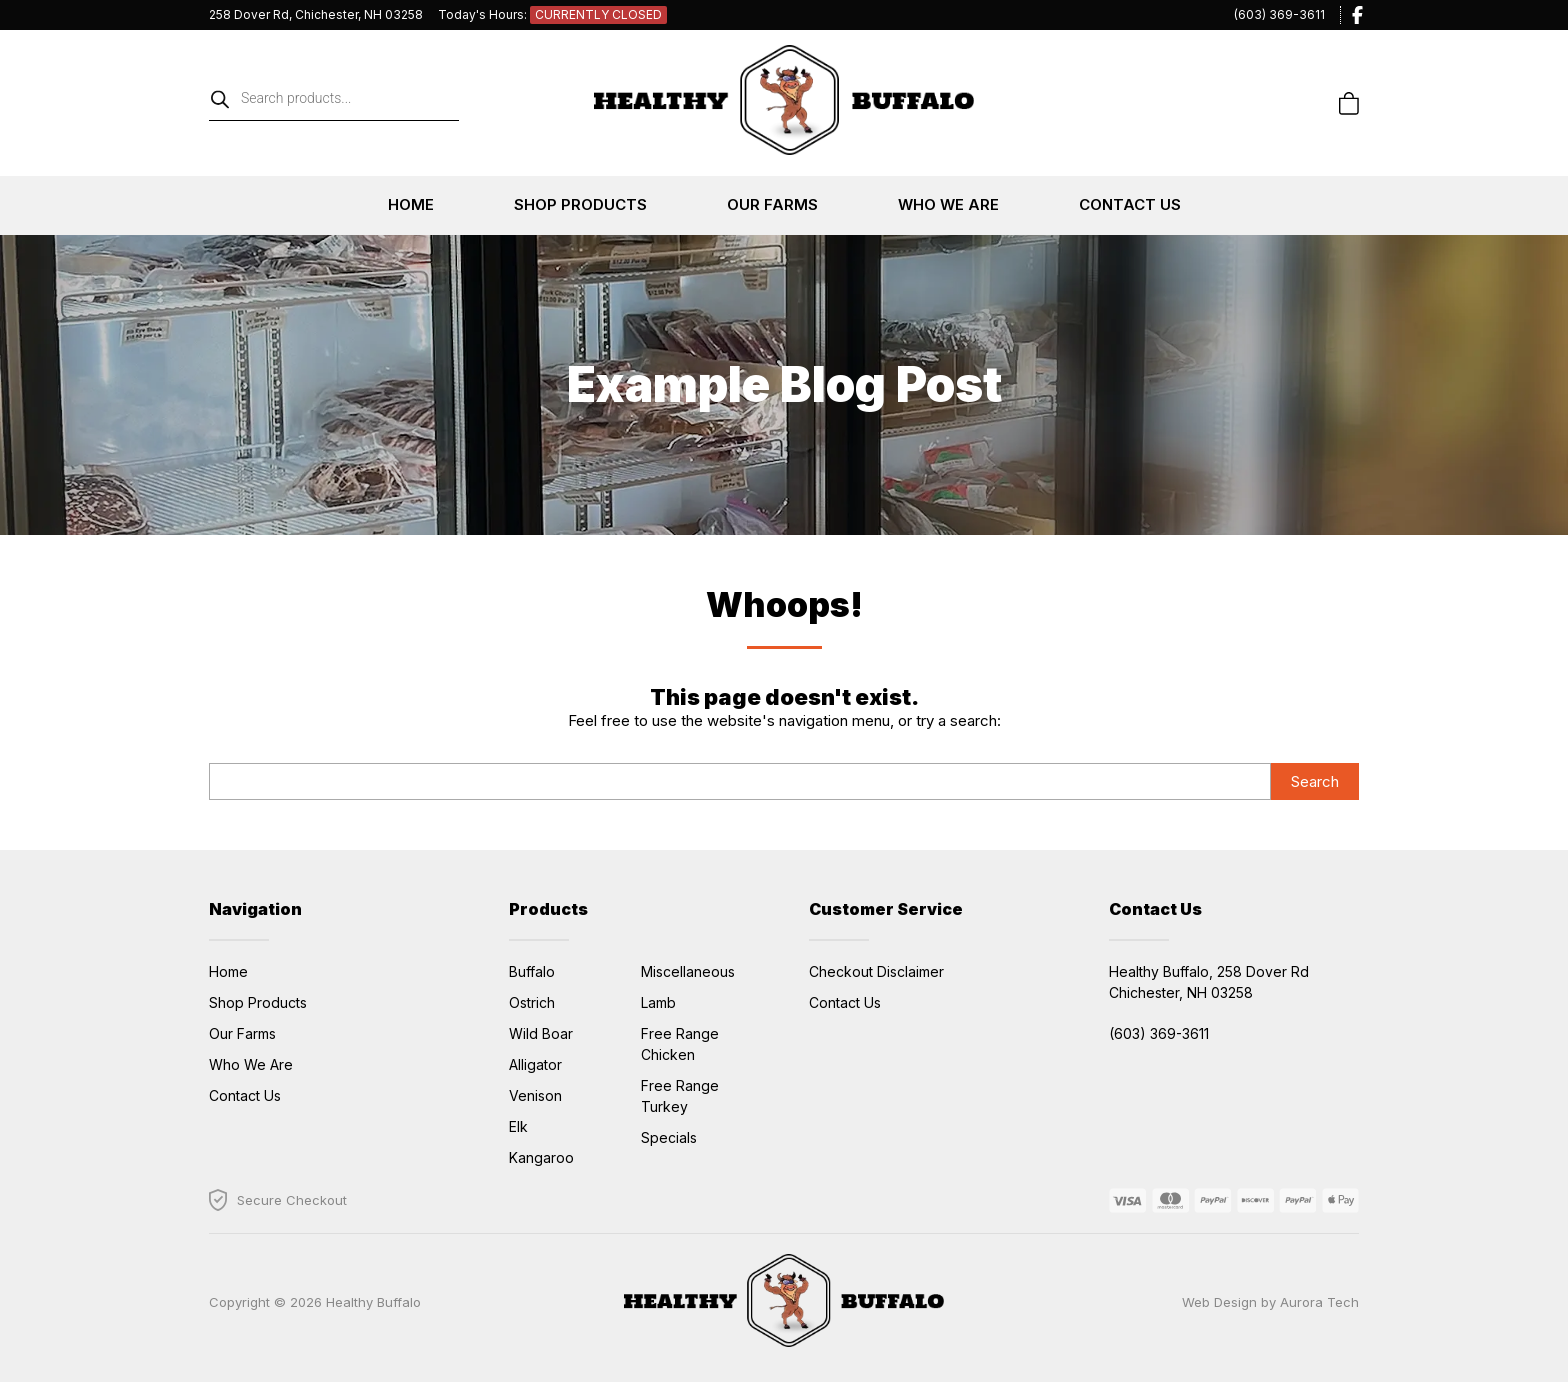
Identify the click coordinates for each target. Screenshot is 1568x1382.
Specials (669, 1137)
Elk (518, 1126)
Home (411, 204)
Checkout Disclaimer (876, 971)
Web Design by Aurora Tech (1270, 1302)
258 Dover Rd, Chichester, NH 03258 (316, 14)
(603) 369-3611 (1279, 14)
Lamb (658, 1002)
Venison (535, 1095)
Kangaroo (541, 1157)
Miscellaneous (688, 971)
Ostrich (532, 1002)
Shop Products (580, 204)
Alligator (535, 1064)
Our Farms (772, 204)
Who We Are (948, 204)
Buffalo (532, 971)
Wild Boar (541, 1033)
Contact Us (1130, 204)
